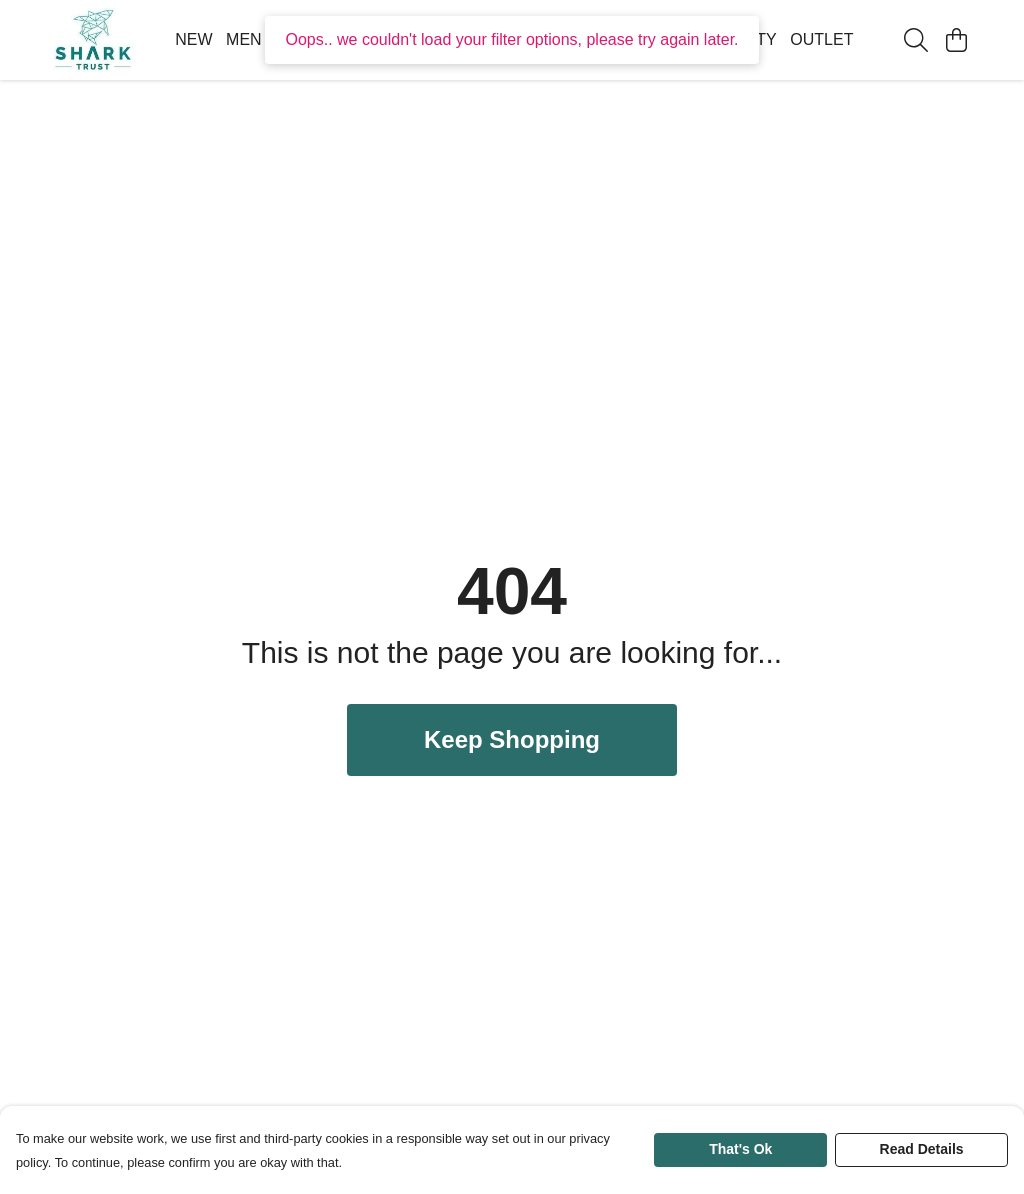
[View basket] (956, 40)
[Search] (916, 40)
